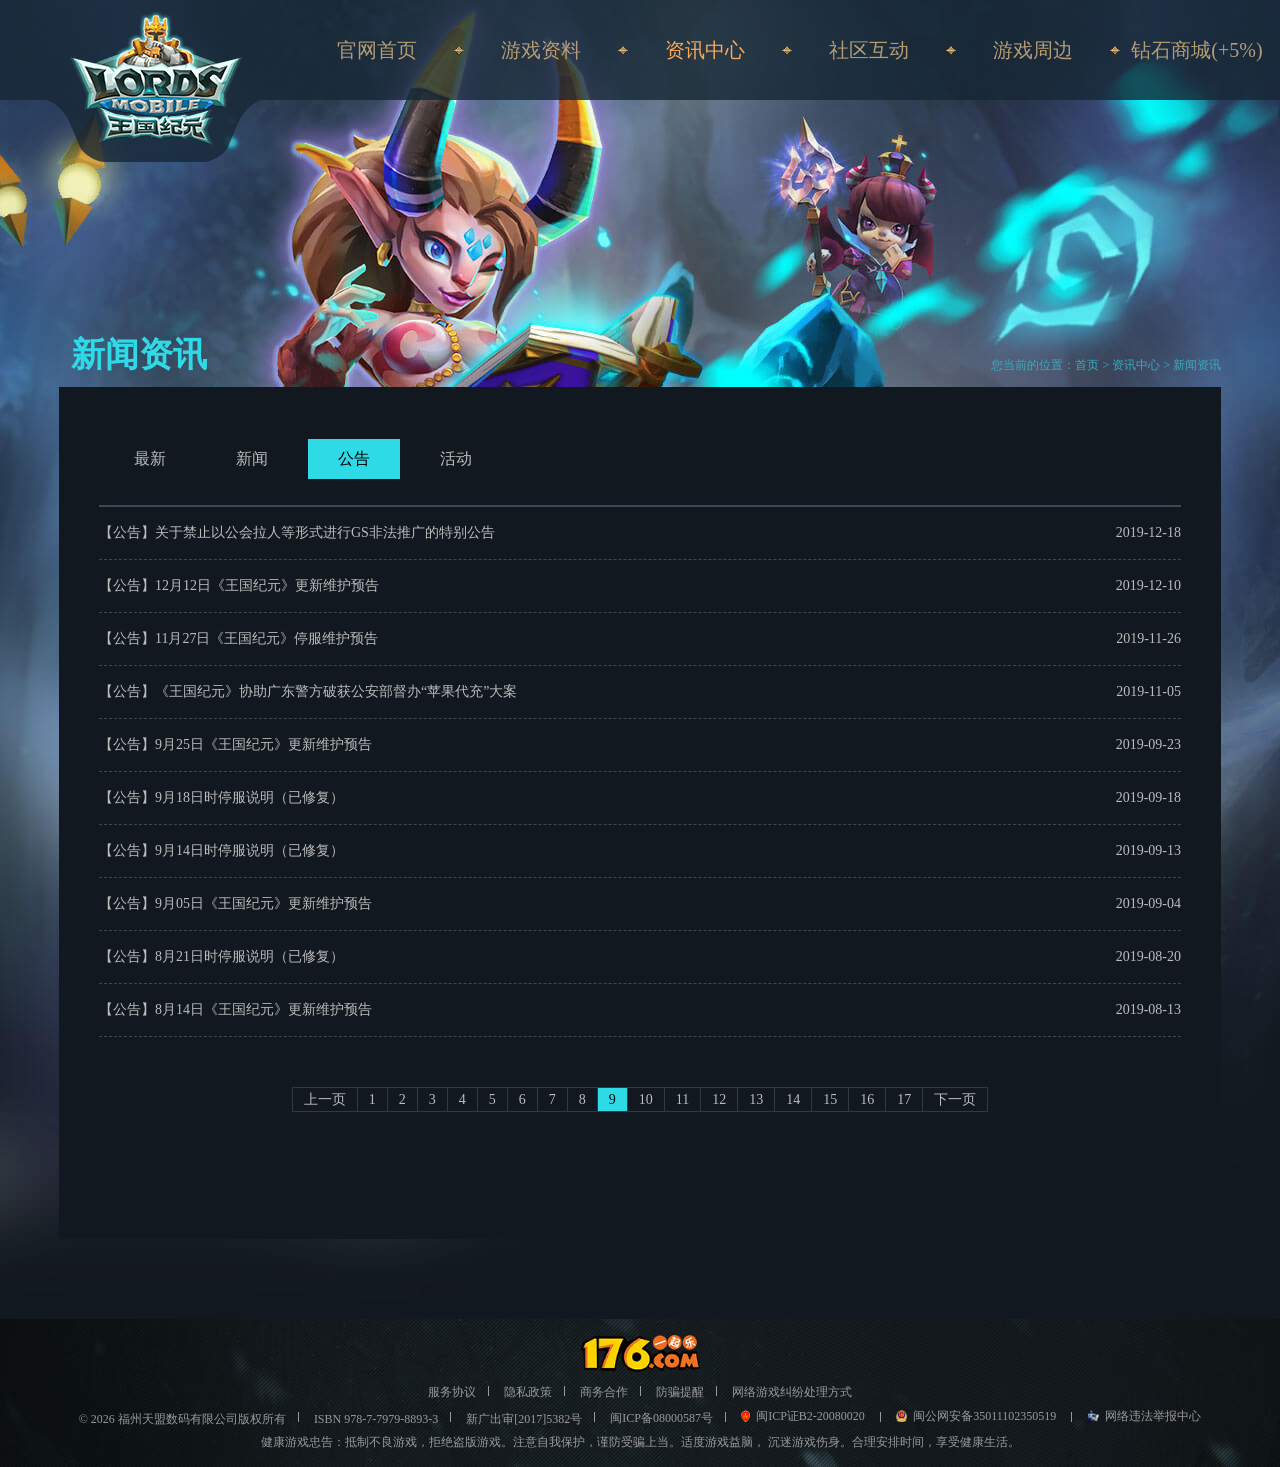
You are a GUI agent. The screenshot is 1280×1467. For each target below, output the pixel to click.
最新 (150, 458)
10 (646, 1099)
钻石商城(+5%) (1196, 50)
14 (793, 1099)
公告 (354, 458)
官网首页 (377, 50)
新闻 (252, 458)
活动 (456, 458)
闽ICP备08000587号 (661, 1418)
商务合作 (604, 1392)
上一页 (325, 1099)
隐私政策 (528, 1392)
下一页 (955, 1099)
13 (756, 1099)
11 (682, 1099)
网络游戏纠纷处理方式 (792, 1392)
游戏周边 (1033, 50)
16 (867, 1099)
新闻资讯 (1197, 365)
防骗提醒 (680, 1392)
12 (719, 1099)
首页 (1087, 365)
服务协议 (452, 1392)
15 (830, 1099)
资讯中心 (1136, 365)
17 (904, 1099)
